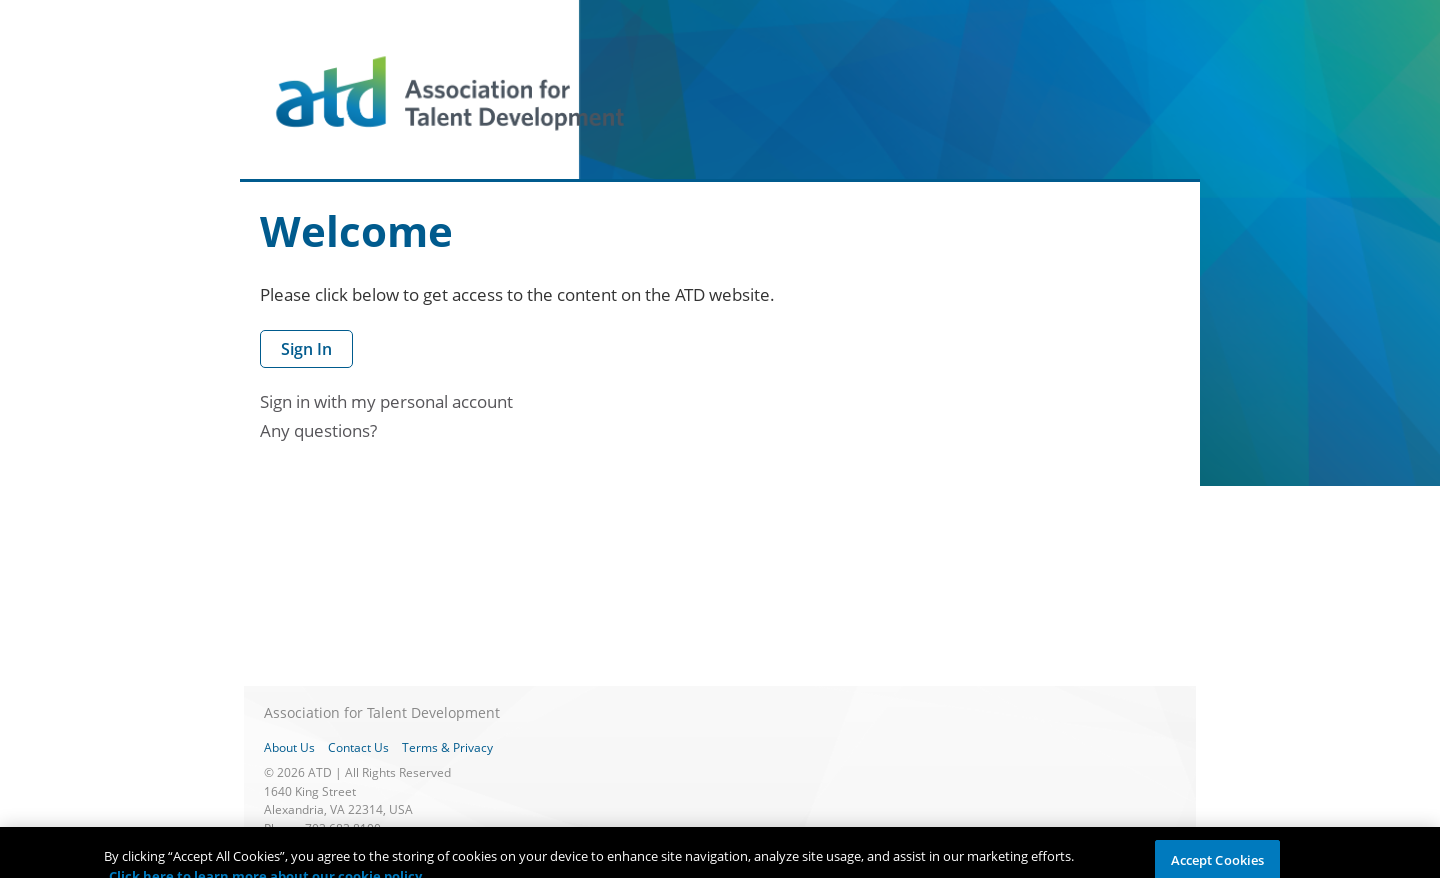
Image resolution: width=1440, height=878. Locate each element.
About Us (289, 747)
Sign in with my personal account (386, 401)
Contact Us (358, 747)
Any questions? (318, 430)
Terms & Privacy (447, 747)
